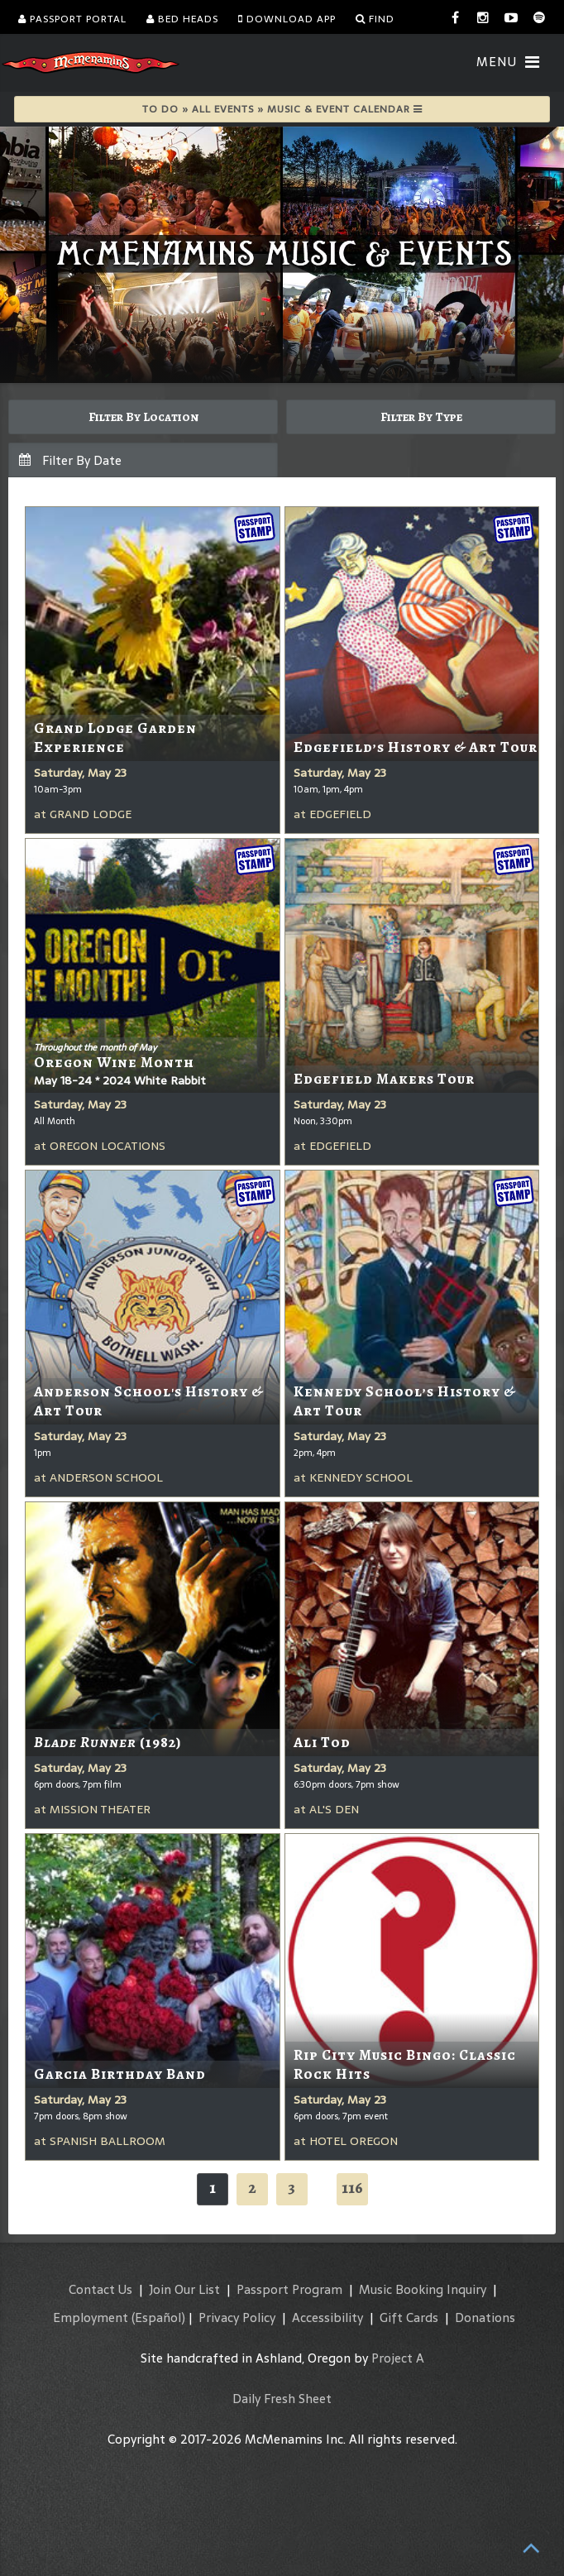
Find (375, 19)
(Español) (158, 2317)
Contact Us (100, 2289)
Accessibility (327, 2317)
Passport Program (289, 2289)
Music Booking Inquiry (422, 2289)
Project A (397, 2358)
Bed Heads (182, 19)
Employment (90, 2317)
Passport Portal (72, 19)
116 (352, 2187)
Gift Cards (409, 2317)
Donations (485, 2317)
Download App (287, 19)
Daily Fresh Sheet (282, 2398)
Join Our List (184, 2289)
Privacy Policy (236, 2317)
